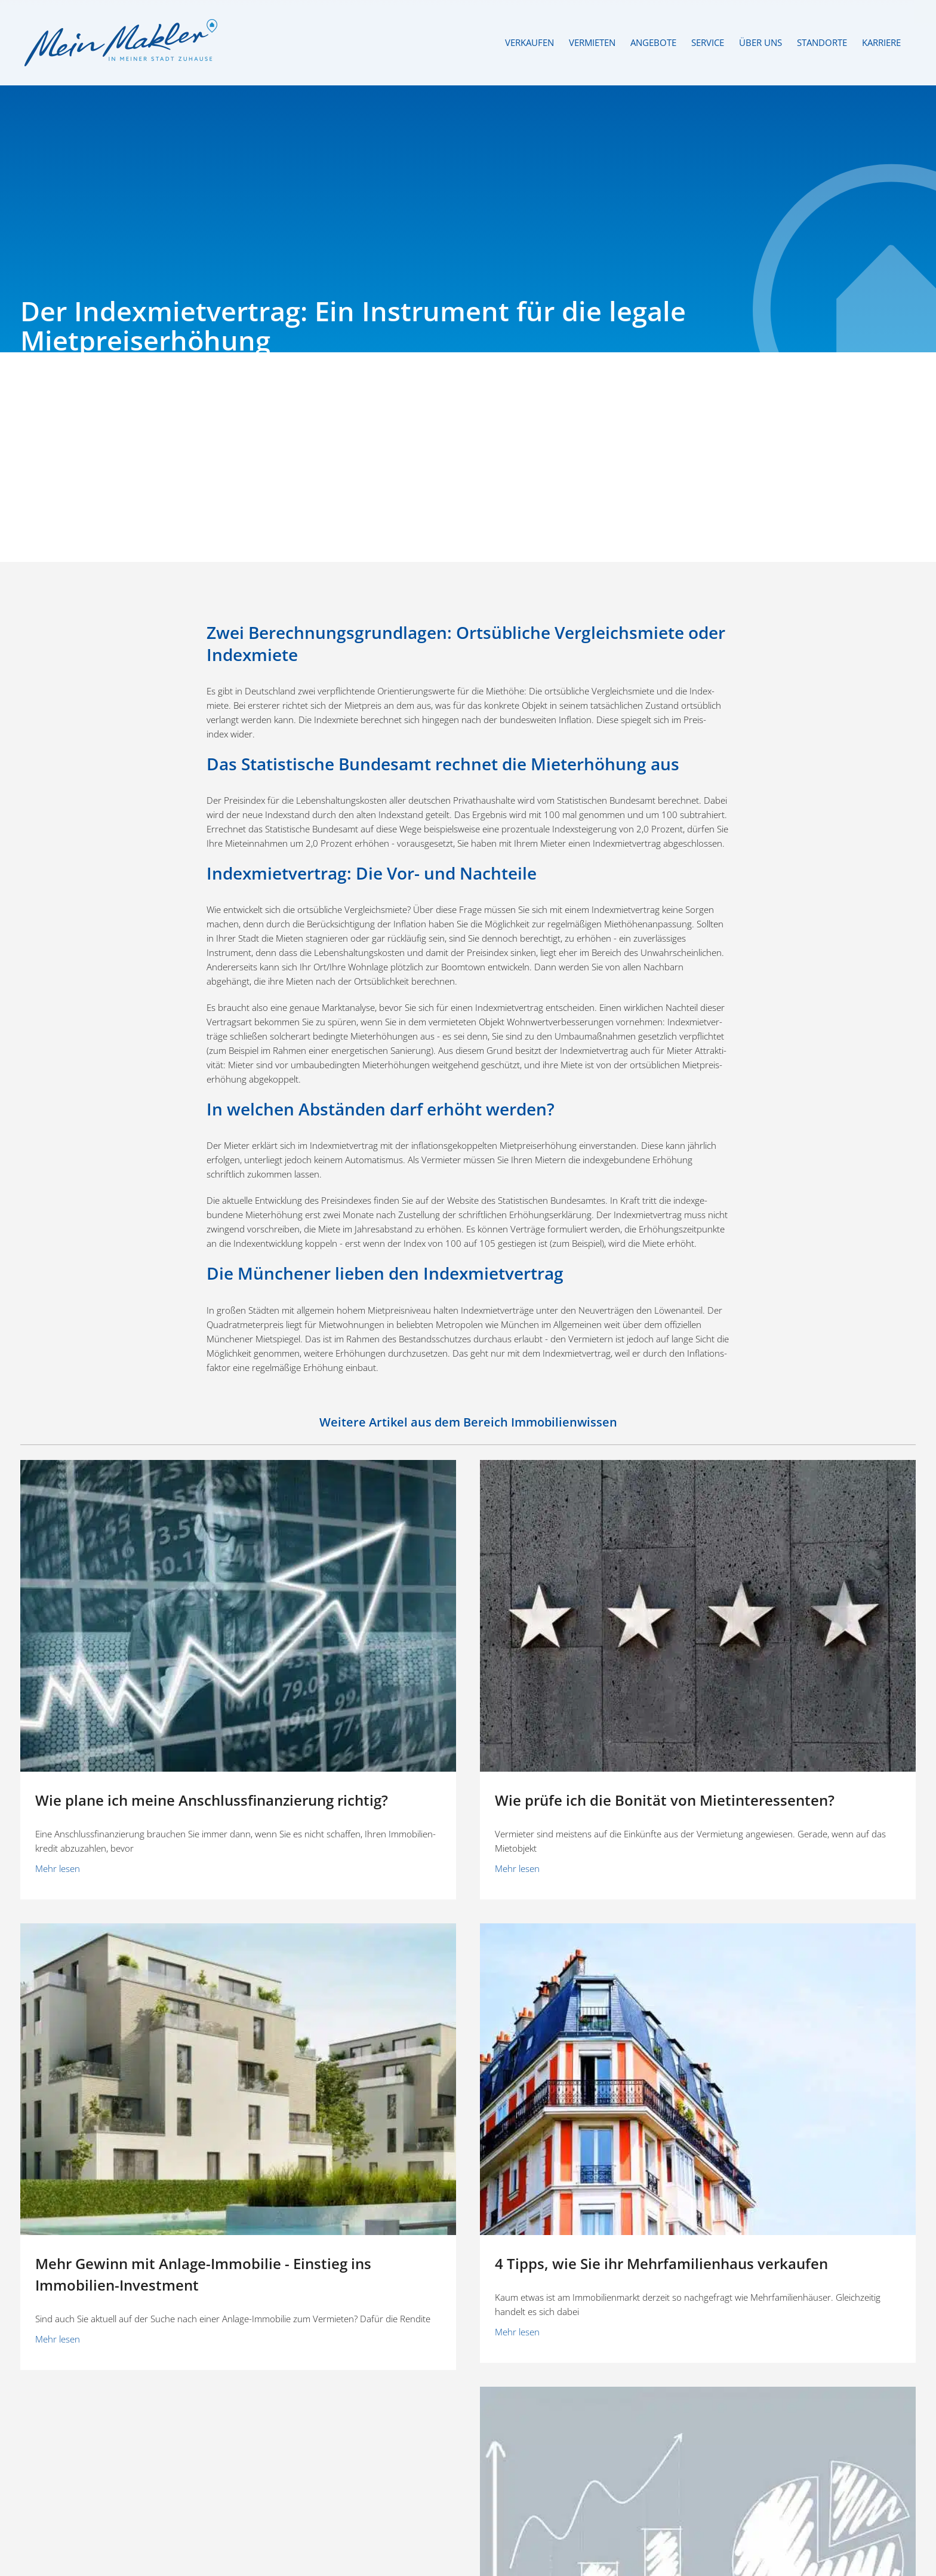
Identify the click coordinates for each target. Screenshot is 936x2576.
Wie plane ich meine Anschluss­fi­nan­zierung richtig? (211, 1800)
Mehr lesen (57, 1868)
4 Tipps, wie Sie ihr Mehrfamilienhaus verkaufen (661, 2263)
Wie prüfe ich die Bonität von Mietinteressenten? (665, 1800)
